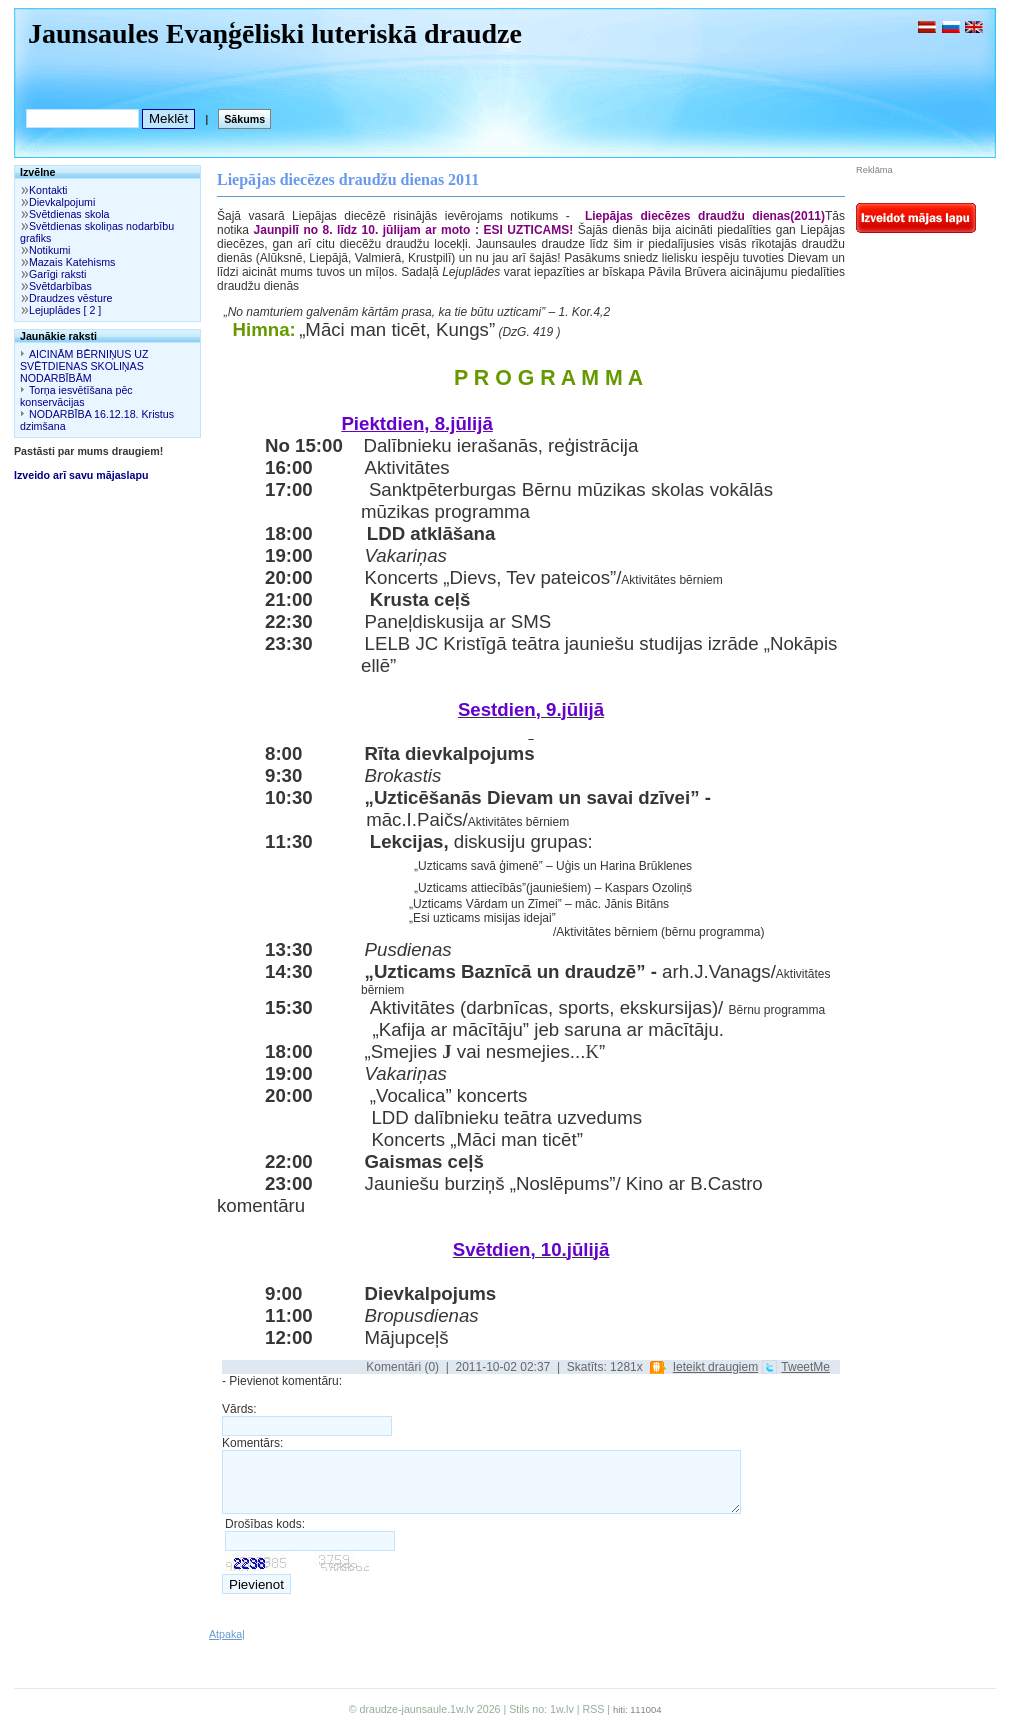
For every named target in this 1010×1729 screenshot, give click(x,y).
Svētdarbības (60, 286)
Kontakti (48, 190)
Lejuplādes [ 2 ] (65, 310)
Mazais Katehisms (72, 262)
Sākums (244, 119)
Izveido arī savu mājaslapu (81, 475)
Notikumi (49, 250)
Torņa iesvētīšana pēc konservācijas (76, 396)
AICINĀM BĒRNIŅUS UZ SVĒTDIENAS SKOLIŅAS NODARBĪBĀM (84, 366)
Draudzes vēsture (71, 298)
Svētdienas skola (69, 214)
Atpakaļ (227, 1634)
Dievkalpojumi (62, 202)
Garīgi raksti (57, 274)
